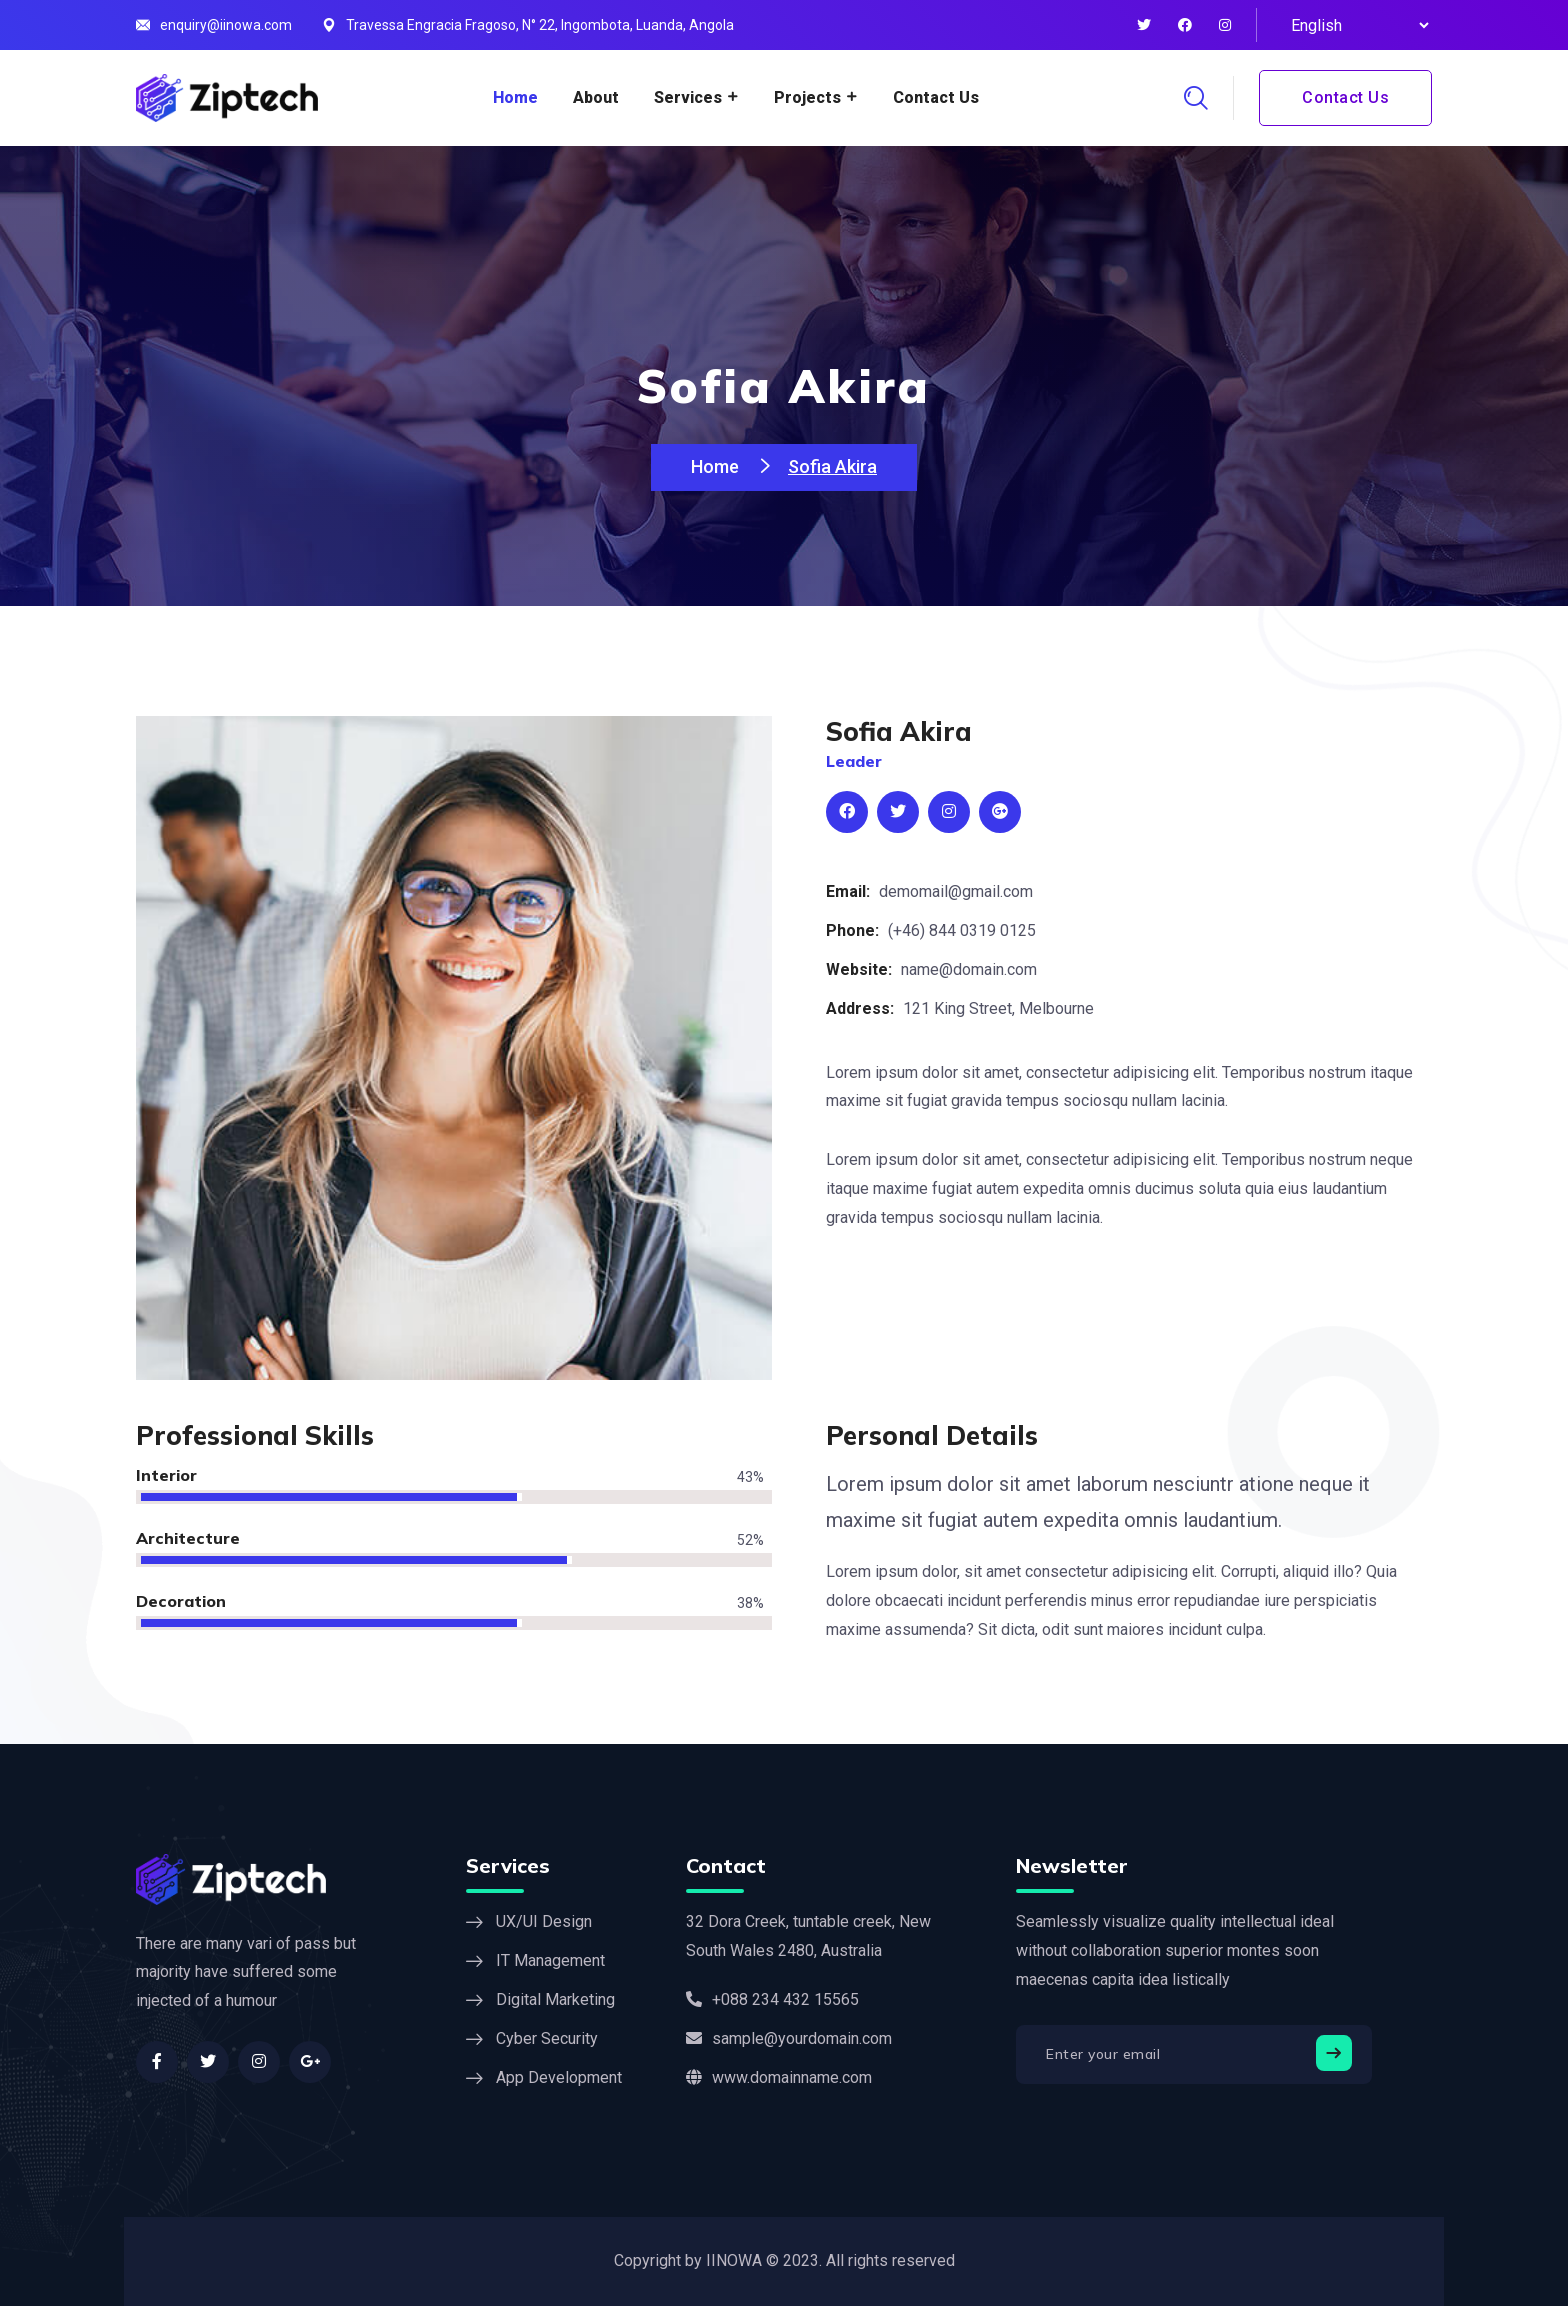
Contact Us (936, 97)
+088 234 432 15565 (772, 1999)
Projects (807, 97)
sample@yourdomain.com (789, 2038)
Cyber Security (547, 2038)
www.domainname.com (779, 2077)
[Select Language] (1357, 25)
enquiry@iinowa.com (226, 25)
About (596, 97)
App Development (559, 2077)
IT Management (550, 1960)
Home (515, 97)
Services (688, 97)
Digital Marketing (555, 1999)
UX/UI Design (544, 1921)
